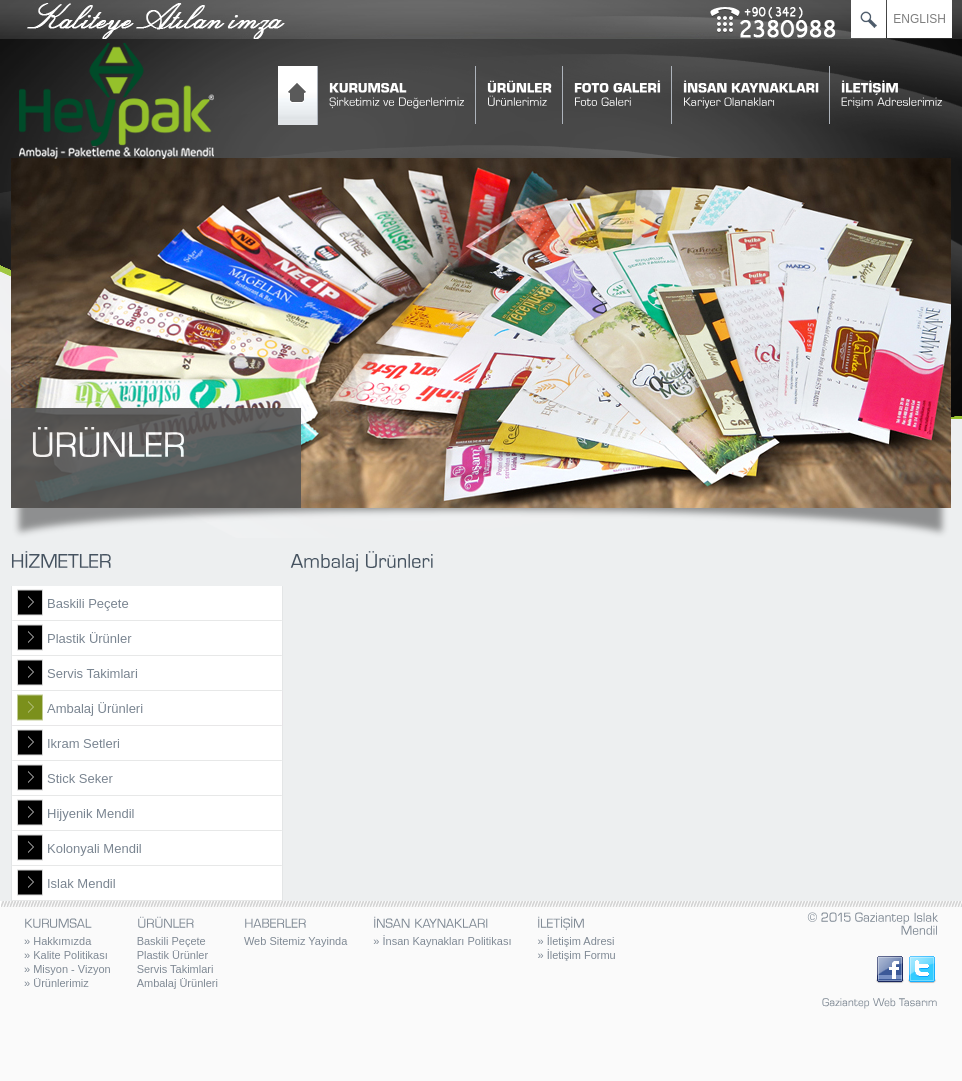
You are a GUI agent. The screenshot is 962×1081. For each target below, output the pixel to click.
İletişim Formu (576, 955)
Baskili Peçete (88, 603)
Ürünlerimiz (56, 983)
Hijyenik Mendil (90, 813)
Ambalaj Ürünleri (95, 708)
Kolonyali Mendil (94, 848)
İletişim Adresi (575, 941)
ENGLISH (919, 19)
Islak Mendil (81, 883)
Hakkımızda (57, 941)
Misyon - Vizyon (67, 969)
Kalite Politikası (66, 955)
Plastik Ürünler (89, 638)
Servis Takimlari (92, 673)
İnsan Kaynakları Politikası (442, 941)
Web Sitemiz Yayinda (295, 941)
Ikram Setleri (83, 743)
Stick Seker (80, 778)
